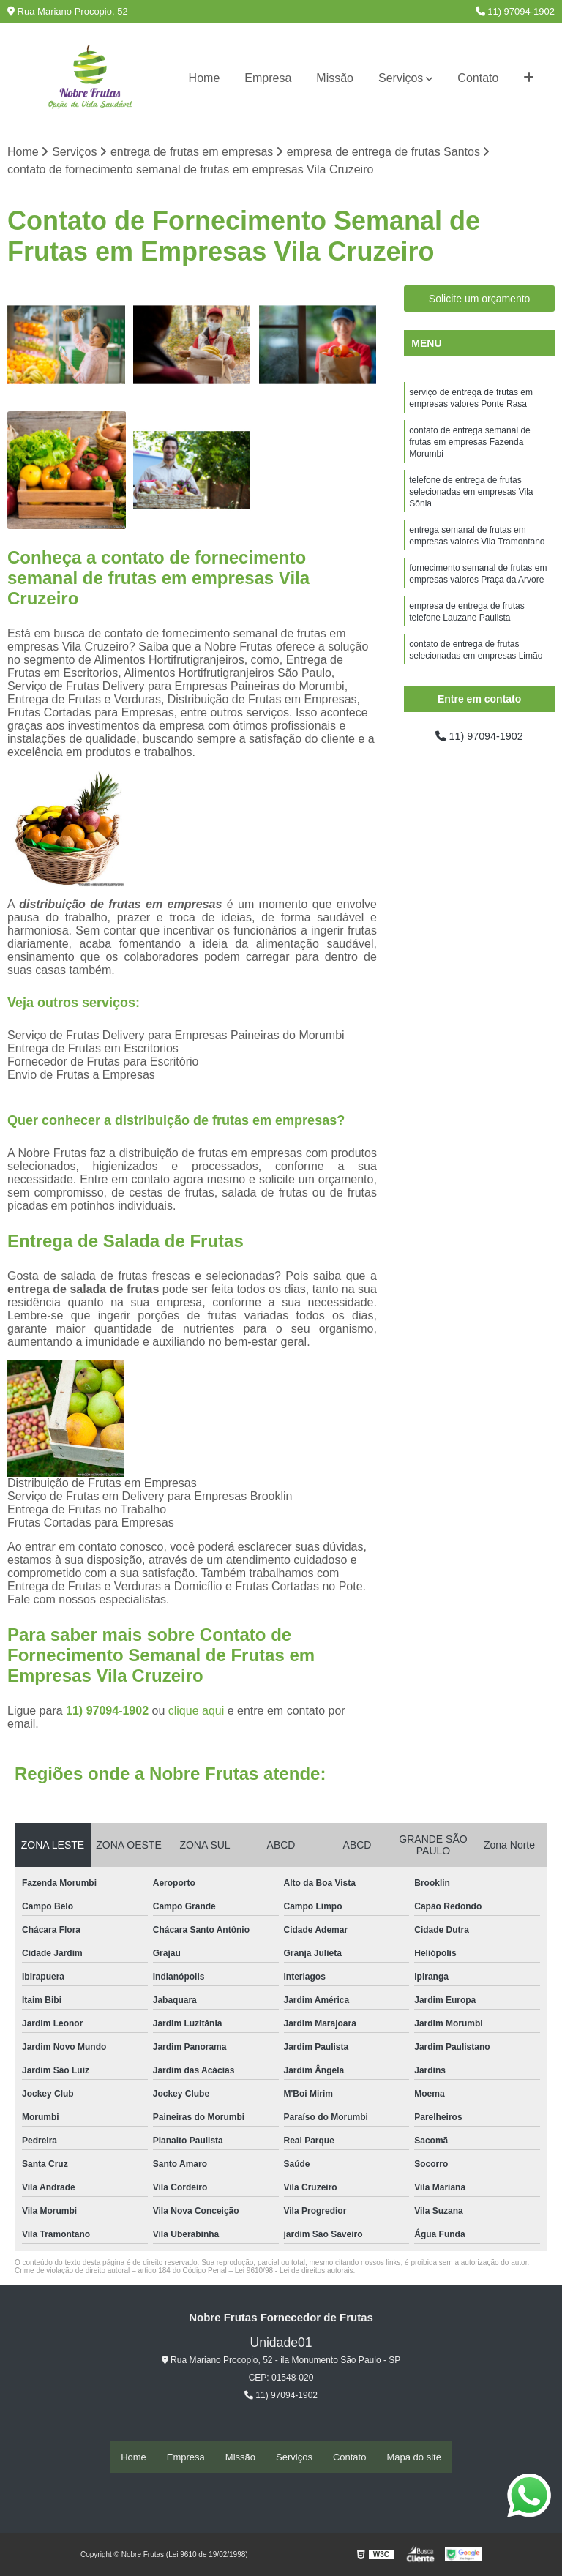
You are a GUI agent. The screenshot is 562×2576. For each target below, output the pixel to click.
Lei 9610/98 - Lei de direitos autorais (294, 2272)
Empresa (267, 78)
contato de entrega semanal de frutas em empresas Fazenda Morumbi (469, 448)
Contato (477, 78)
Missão (334, 78)
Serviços (400, 78)
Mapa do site (413, 2457)
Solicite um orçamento (480, 300)
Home (204, 78)
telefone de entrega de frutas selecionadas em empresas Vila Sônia (471, 502)
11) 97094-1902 (515, 11)
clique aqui (196, 1712)
